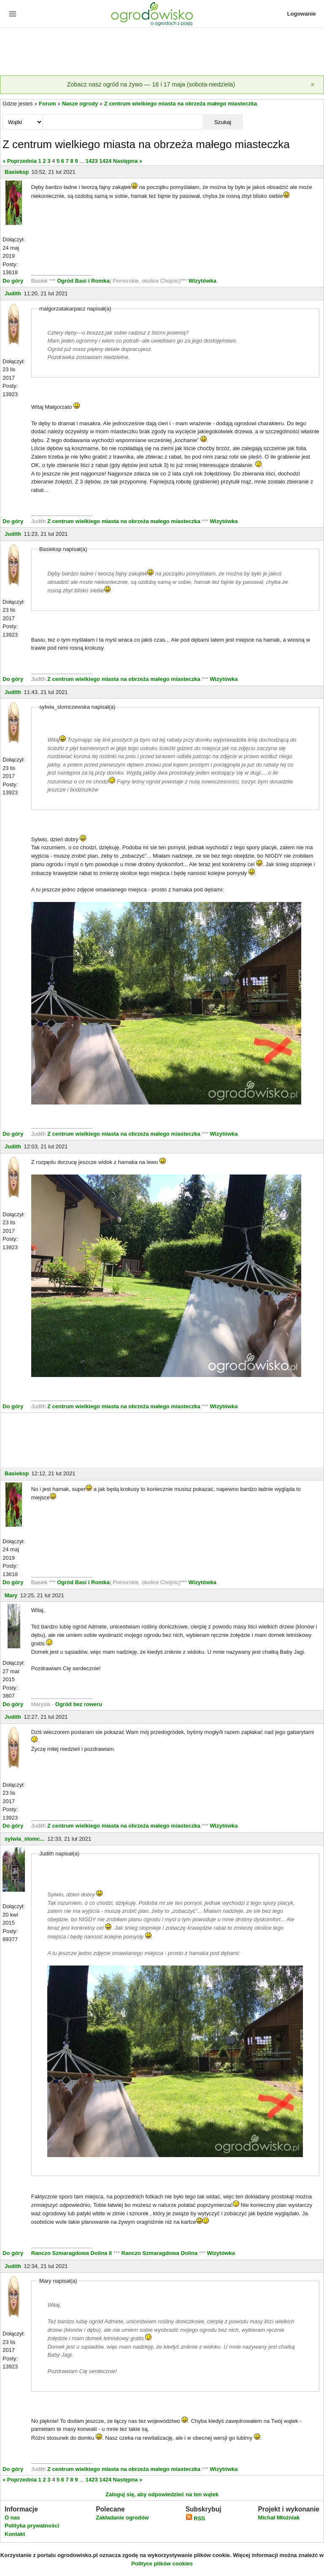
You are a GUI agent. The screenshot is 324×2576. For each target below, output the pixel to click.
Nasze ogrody (80, 103)
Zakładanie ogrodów (122, 2517)
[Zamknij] (313, 85)
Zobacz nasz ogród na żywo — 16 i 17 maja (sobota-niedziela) (151, 84)
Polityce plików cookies (162, 2563)
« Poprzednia (20, 161)
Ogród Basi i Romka (83, 281)
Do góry (13, 281)
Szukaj (222, 122)
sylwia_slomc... (25, 1839)
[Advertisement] (162, 52)
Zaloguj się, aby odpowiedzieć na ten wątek (162, 2494)
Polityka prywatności (32, 2525)
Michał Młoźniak (279, 2517)
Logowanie (301, 14)
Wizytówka (202, 281)
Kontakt (15, 2534)
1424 (105, 161)
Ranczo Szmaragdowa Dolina (160, 2253)
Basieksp (17, 172)
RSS (195, 2518)
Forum (47, 103)
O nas (12, 2517)
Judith (13, 293)
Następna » (127, 161)
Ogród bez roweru (78, 1704)
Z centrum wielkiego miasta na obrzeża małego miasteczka (180, 103)
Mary (11, 1595)
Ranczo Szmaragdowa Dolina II (72, 2253)
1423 (92, 161)
